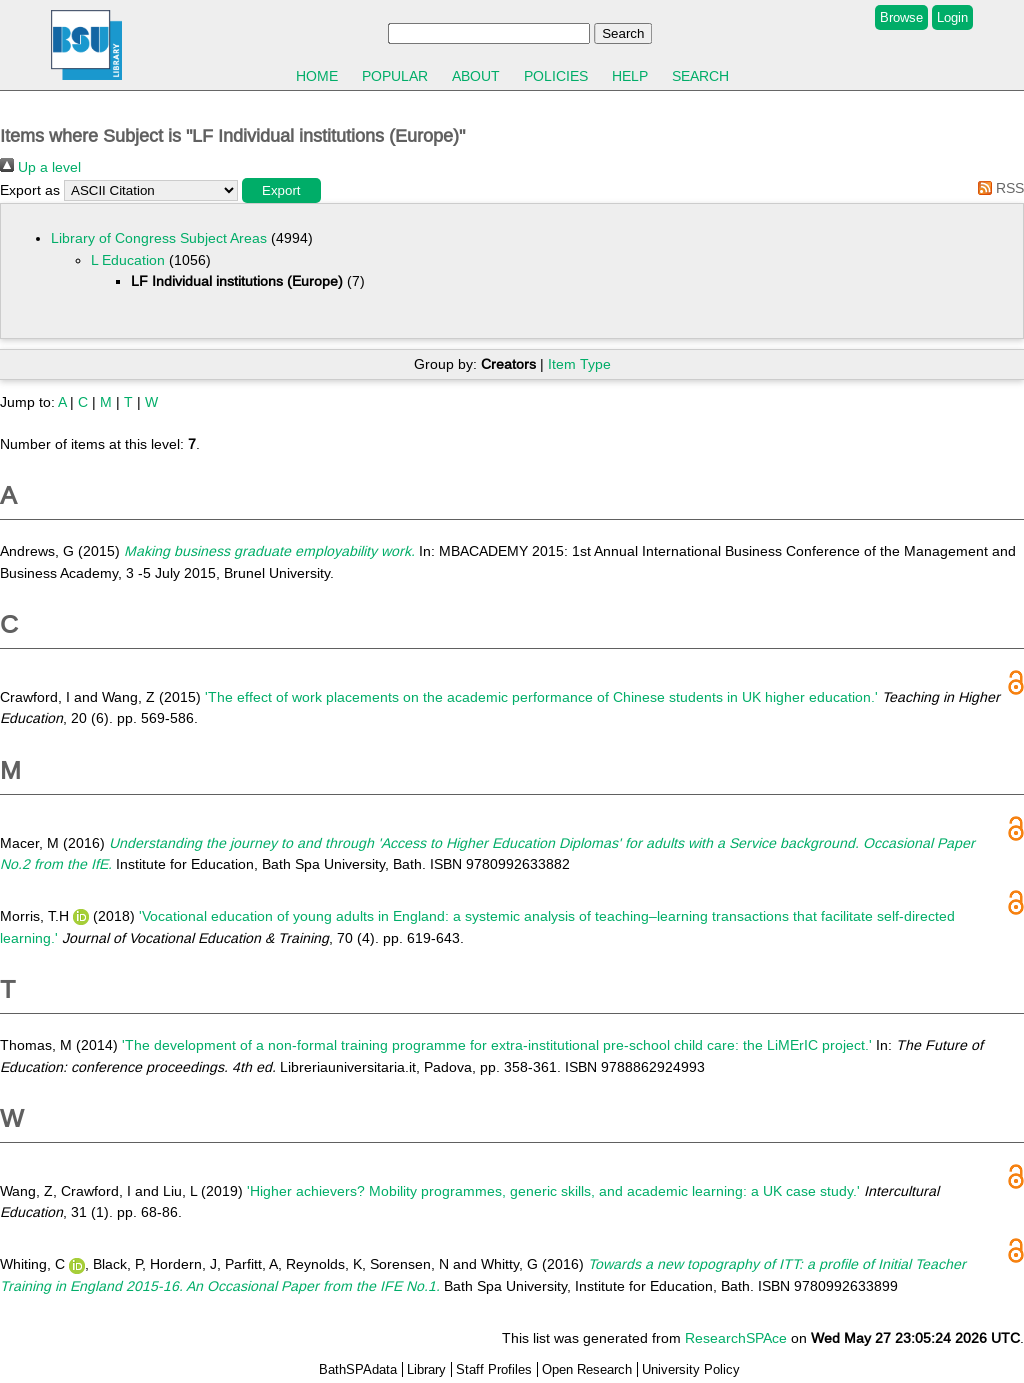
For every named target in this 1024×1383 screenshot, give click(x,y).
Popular (395, 76)
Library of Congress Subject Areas (159, 238)
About (476, 76)
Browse (901, 17)
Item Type (579, 364)
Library (426, 1369)
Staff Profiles (494, 1369)
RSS (997, 188)
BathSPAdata (358, 1369)
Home (317, 76)
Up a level (40, 167)
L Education (128, 260)
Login (952, 17)
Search (700, 76)
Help (630, 76)
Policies (556, 76)
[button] (281, 190)
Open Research (587, 1369)
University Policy (691, 1369)
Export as (30, 190)
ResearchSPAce (736, 1338)
